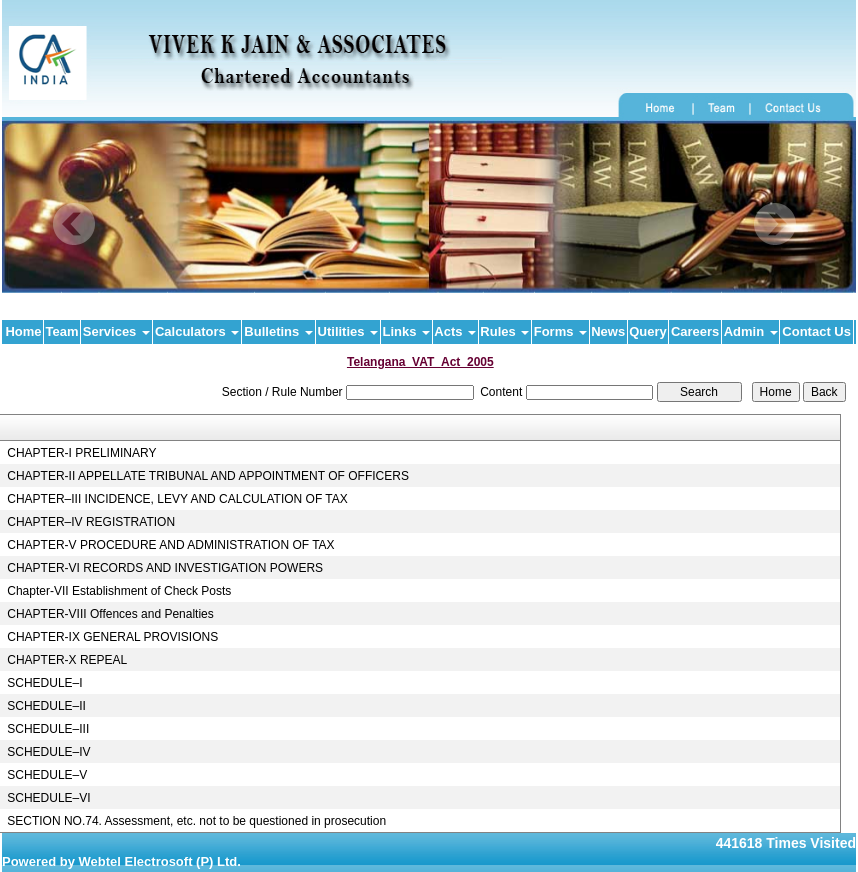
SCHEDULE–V (47, 775)
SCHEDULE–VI (48, 798)
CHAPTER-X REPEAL (67, 660)
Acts (455, 331)
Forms (560, 331)
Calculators (197, 331)
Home (23, 331)
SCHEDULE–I (44, 683)
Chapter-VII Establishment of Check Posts (119, 591)
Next (774, 224)
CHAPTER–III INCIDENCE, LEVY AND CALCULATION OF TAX (177, 499)
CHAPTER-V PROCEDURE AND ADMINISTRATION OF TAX (170, 545)
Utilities (348, 331)
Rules (504, 331)
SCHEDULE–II (46, 706)
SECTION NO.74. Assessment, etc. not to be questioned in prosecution (196, 821)
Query (648, 331)
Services (116, 331)
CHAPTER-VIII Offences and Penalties (110, 614)
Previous (74, 224)
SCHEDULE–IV (48, 752)
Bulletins (278, 331)
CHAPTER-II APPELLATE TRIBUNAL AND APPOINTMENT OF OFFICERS (208, 476)
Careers (695, 331)
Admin (751, 331)
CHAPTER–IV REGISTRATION (91, 522)
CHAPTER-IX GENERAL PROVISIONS (112, 637)
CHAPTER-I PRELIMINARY (81, 453)
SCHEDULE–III (48, 729)
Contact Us (816, 331)
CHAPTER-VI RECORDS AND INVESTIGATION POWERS (165, 568)
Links (407, 331)
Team (62, 331)
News (608, 331)
